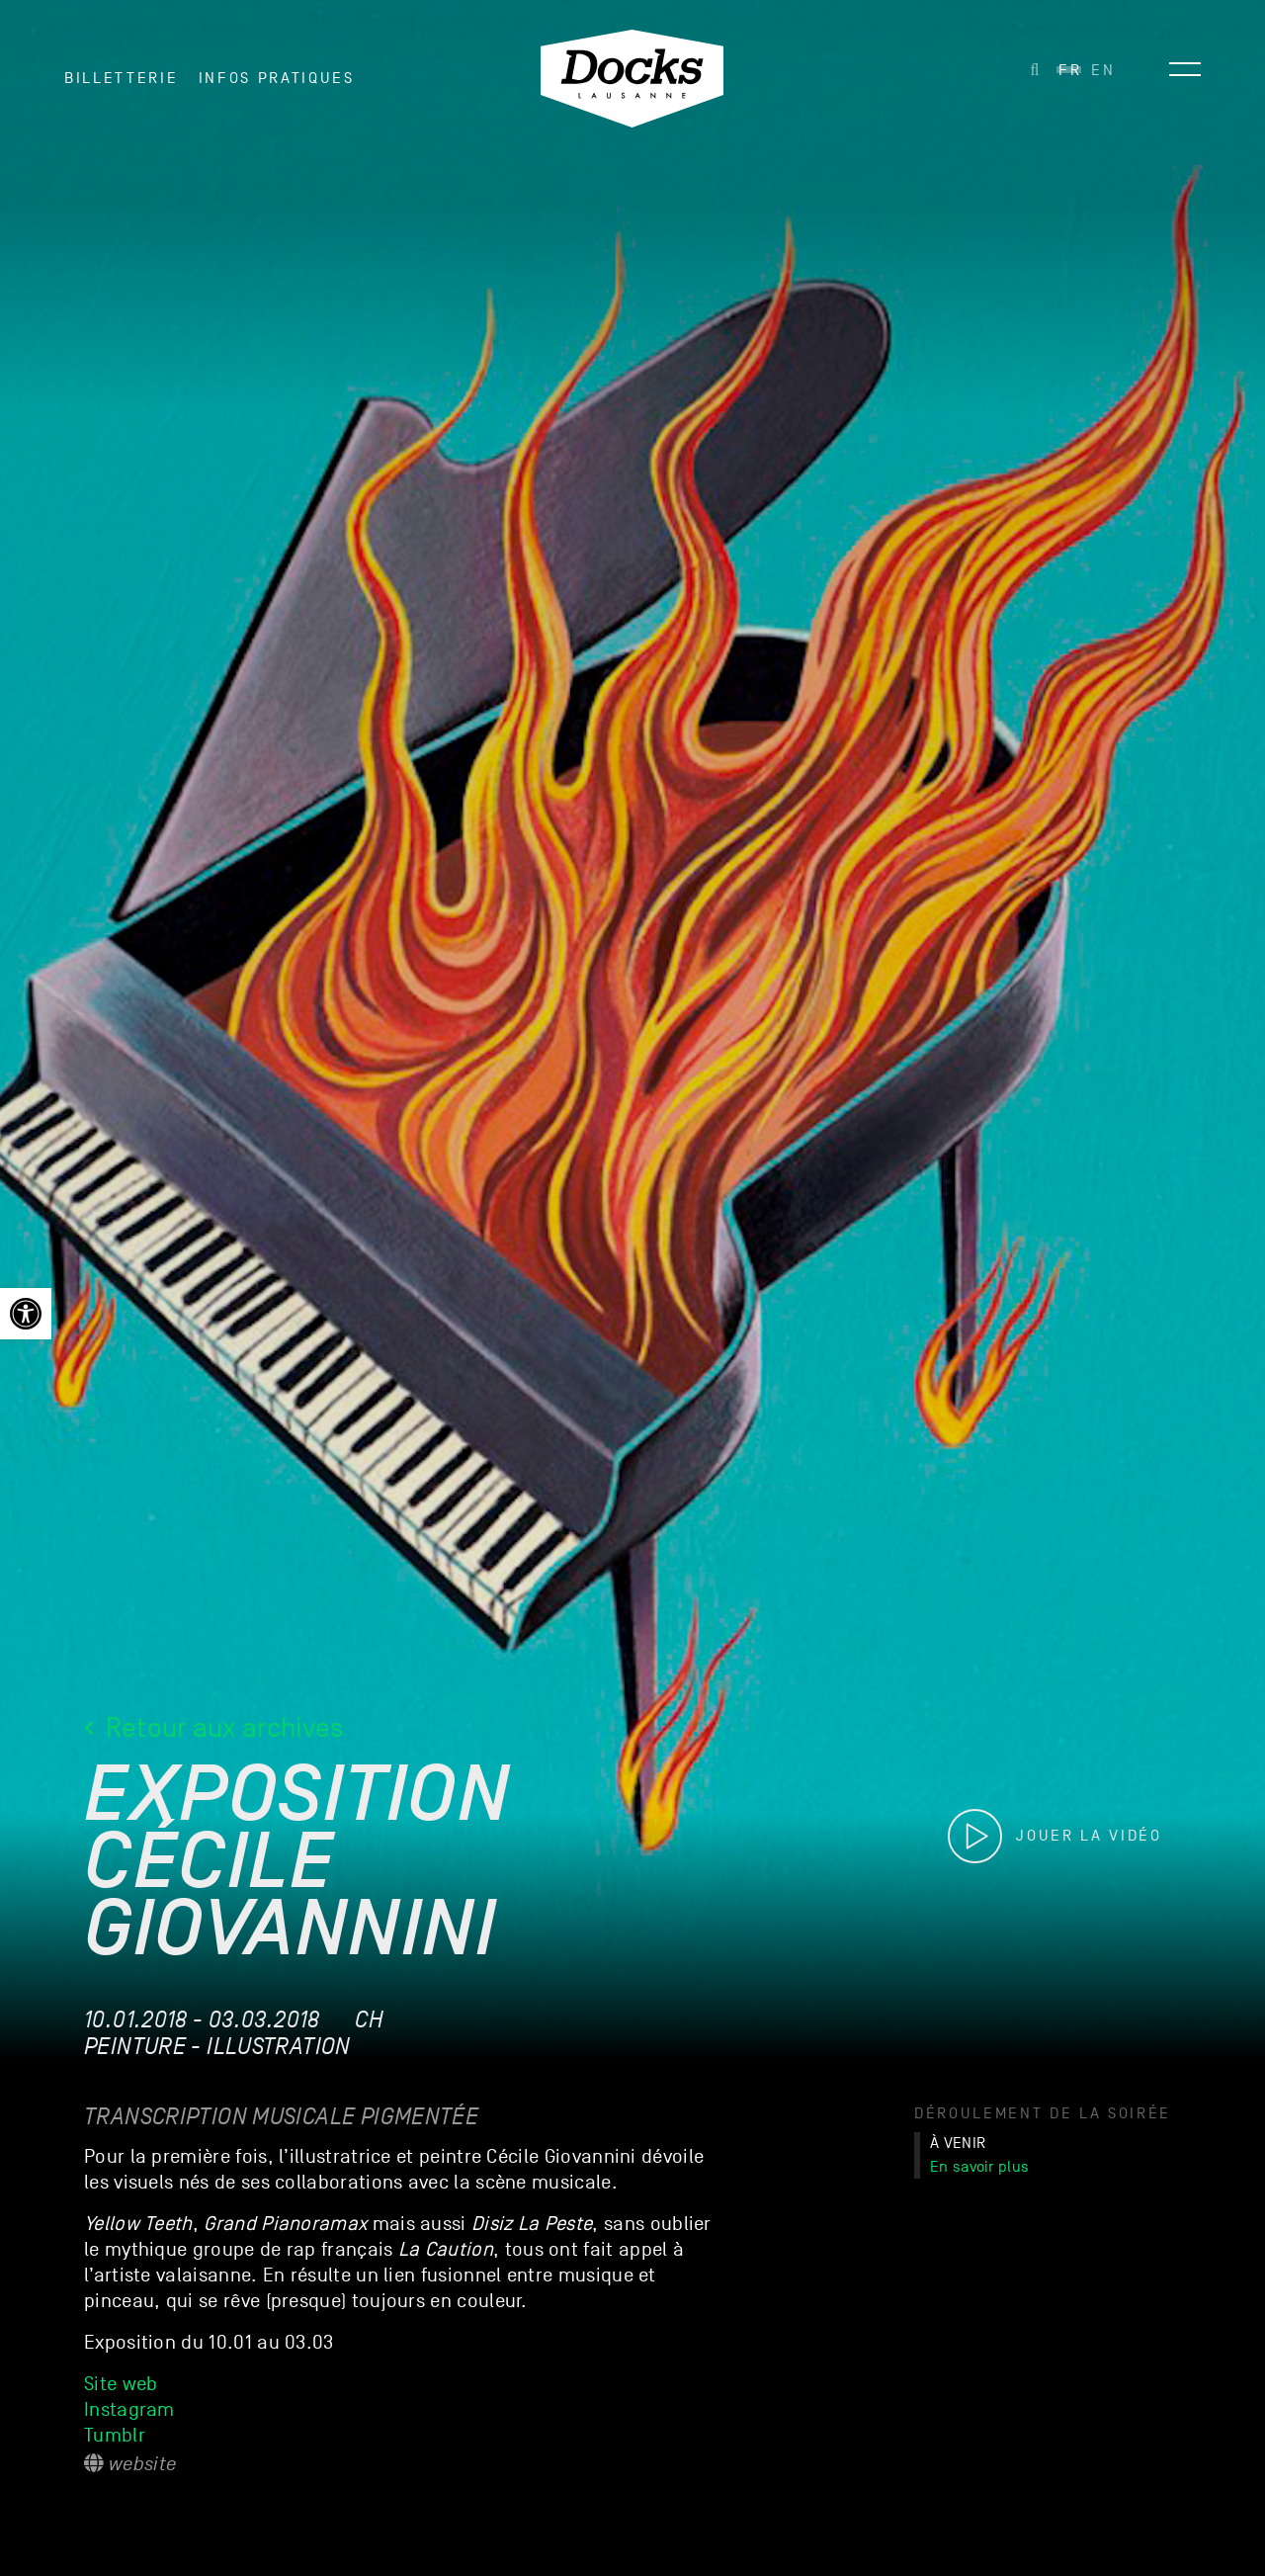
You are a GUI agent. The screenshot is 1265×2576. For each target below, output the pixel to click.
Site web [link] (120, 2384)
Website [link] (130, 2464)
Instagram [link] (129, 2410)
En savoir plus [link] (979, 2167)
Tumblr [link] (117, 2436)
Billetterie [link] (121, 78)
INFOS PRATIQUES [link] (277, 78)
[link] (25, 1313)
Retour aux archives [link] (214, 1727)
